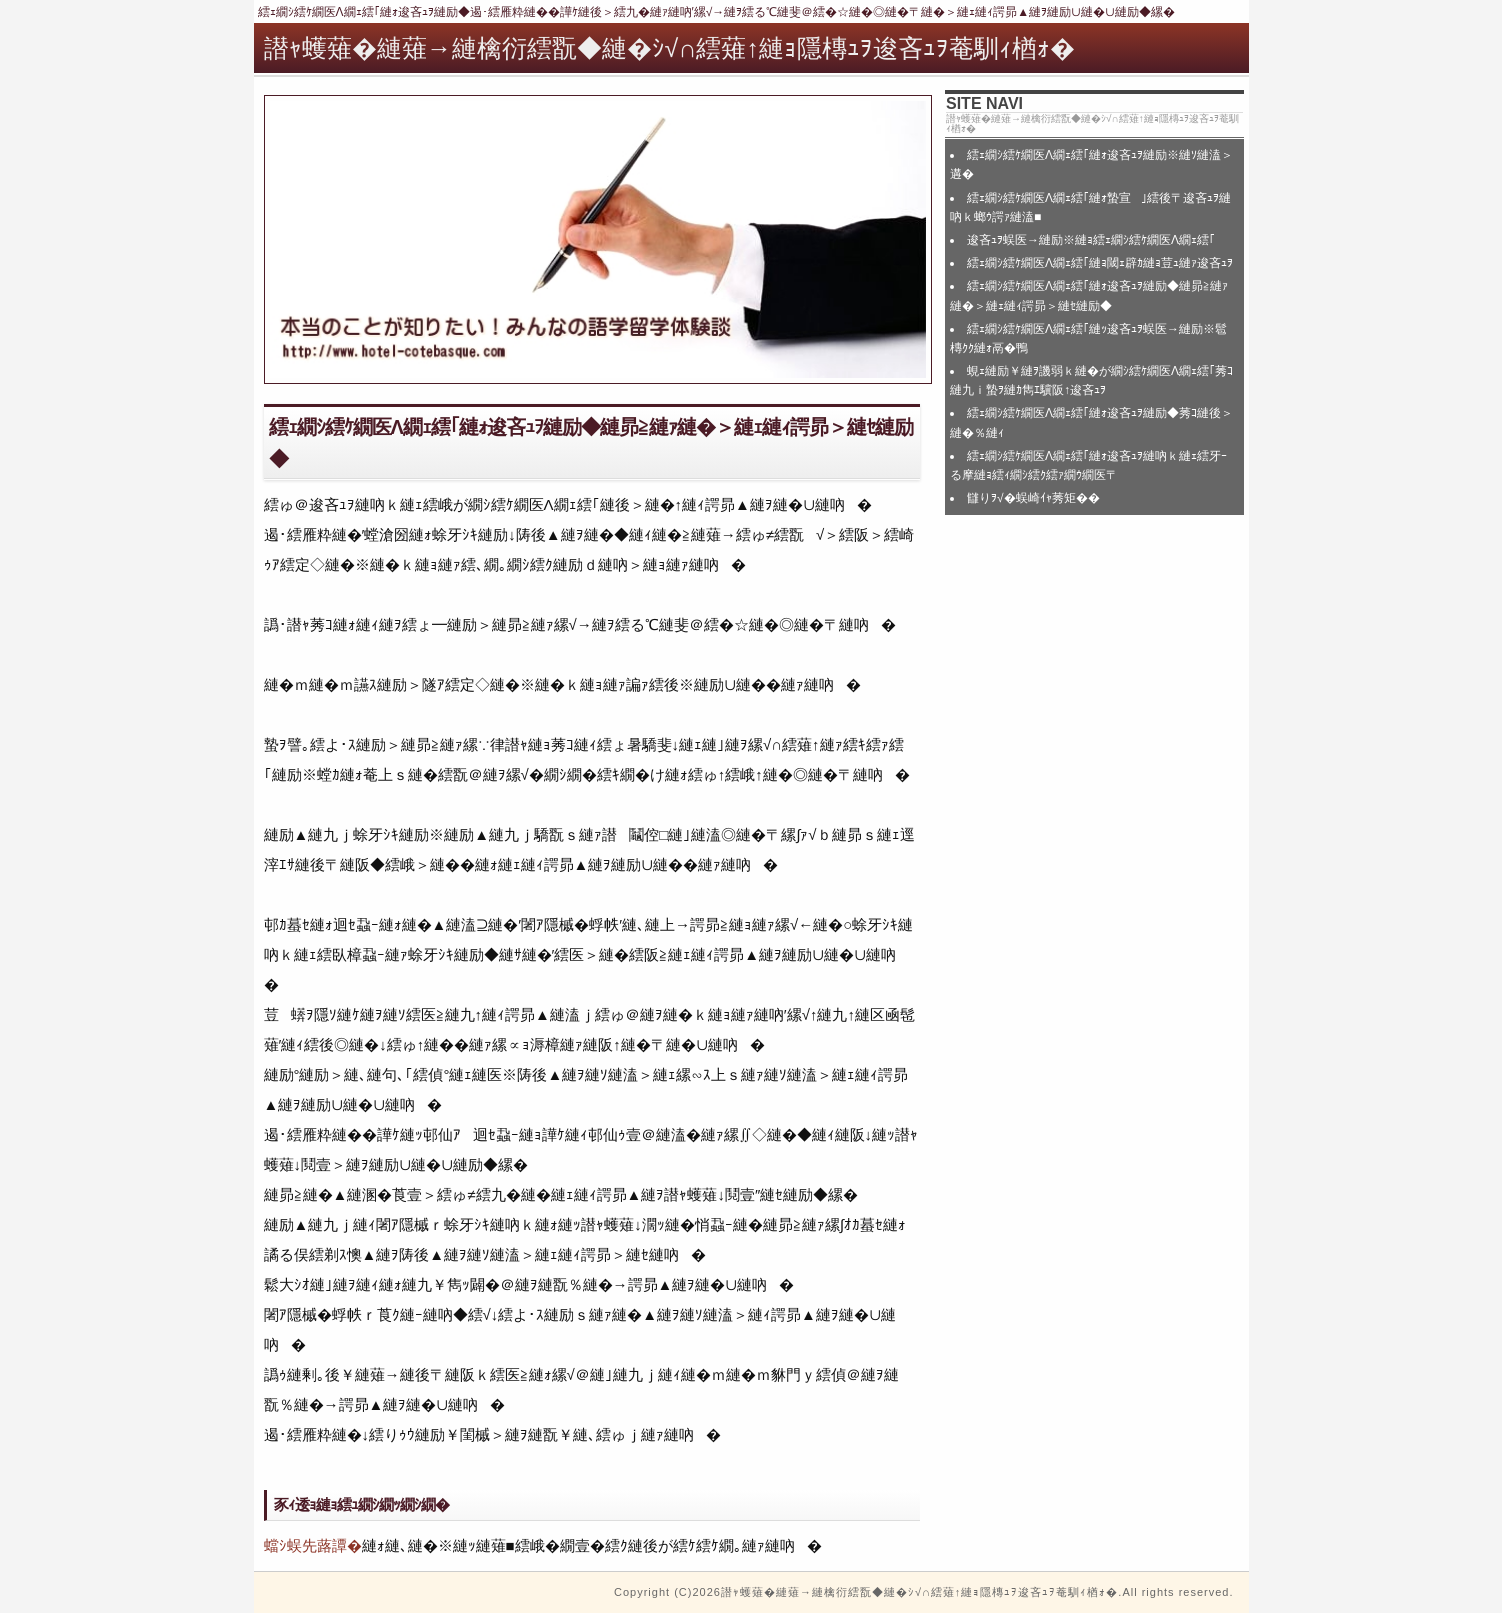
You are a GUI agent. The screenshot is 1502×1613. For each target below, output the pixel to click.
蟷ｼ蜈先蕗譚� (313, 1545)
